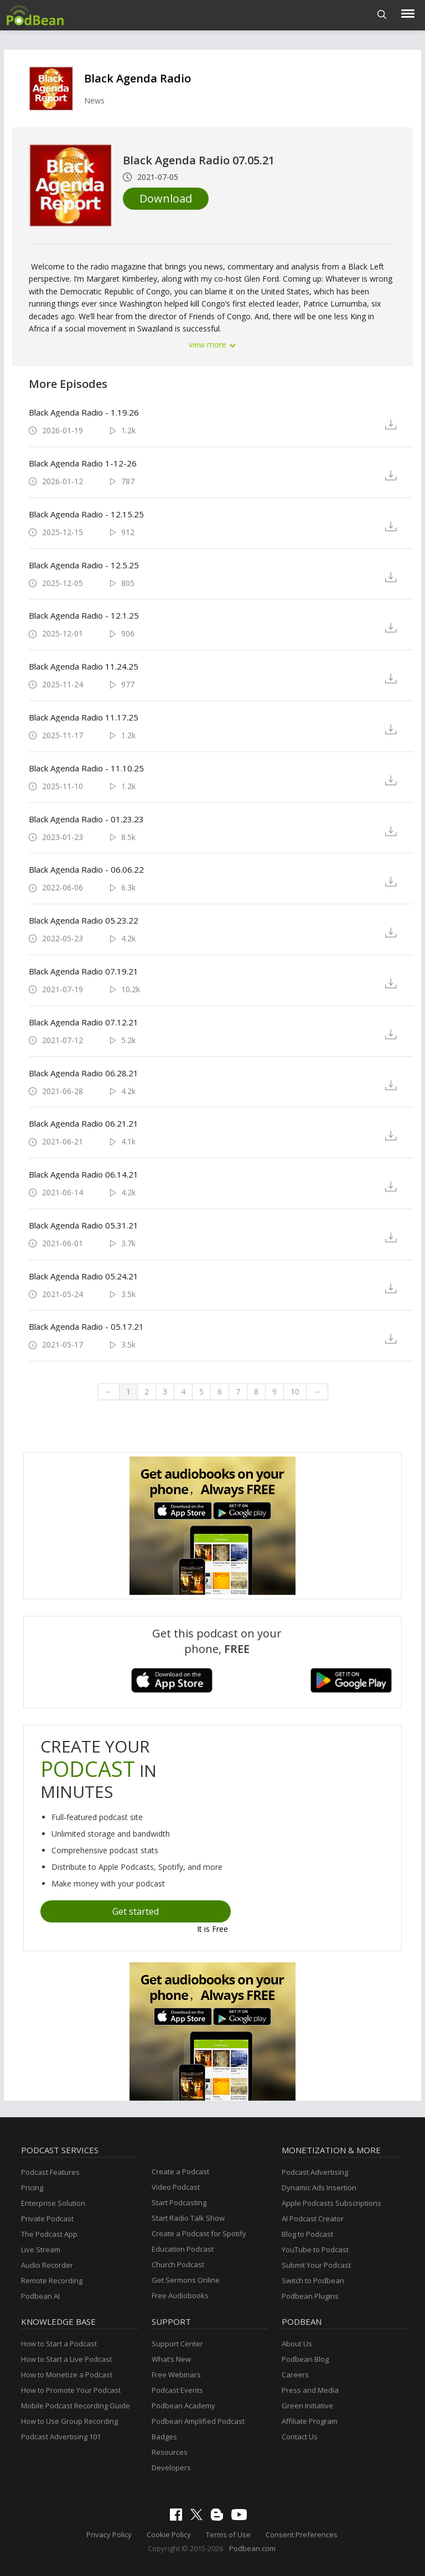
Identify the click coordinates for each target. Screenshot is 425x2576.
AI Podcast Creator (313, 2218)
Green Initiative (307, 2406)
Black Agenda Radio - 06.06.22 (86, 869)
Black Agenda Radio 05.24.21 (83, 1276)
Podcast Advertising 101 (61, 2437)
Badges (164, 2437)
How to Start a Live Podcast (66, 2359)
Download (165, 198)
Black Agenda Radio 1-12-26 (83, 463)
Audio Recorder (47, 2265)
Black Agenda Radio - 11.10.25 (86, 768)
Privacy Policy (109, 2534)
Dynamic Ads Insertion (319, 2188)
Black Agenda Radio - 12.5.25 (84, 565)
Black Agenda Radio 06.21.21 (83, 1123)
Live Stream (40, 2249)
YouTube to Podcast (315, 2249)
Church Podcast (178, 2264)
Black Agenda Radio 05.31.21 (83, 1225)
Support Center (177, 2344)
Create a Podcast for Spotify (199, 2233)
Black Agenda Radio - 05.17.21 (86, 1326)
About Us (297, 2344)
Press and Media (310, 2390)
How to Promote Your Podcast (71, 2390)
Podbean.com (252, 2548)
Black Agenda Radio (137, 78)
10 (295, 1391)
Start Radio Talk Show (188, 2218)
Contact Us (300, 2437)
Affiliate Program (310, 2421)
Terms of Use (228, 2534)
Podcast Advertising (315, 2172)
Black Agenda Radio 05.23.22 (83, 920)
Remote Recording (51, 2280)
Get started (135, 1911)
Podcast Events (177, 2390)
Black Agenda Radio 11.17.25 (83, 717)
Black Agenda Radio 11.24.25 (83, 666)
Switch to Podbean (313, 2280)
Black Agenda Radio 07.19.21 (83, 971)
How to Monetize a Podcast (66, 2375)
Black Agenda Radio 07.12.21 (83, 1022)
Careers (295, 2375)
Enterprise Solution (53, 2203)
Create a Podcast (180, 2171)
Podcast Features (50, 2172)
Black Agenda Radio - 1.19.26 (84, 412)
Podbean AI (40, 2296)
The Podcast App (49, 2234)
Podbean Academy (183, 2406)
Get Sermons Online (186, 2280)
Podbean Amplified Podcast (198, 2421)
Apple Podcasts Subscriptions (331, 2203)
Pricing (32, 2188)
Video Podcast (176, 2187)
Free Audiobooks (180, 2295)
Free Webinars (176, 2375)
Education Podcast (183, 2249)
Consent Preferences (302, 2534)
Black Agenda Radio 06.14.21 (83, 1174)
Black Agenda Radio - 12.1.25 (84, 615)
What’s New (171, 2359)
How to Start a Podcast (59, 2344)
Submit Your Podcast (316, 2265)
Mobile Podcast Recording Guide (75, 2406)
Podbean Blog (305, 2359)
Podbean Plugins (310, 2296)
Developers (171, 2468)
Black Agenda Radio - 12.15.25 (86, 514)
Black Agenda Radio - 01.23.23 (86, 819)
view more (212, 344)
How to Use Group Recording (69, 2421)
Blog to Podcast (307, 2234)
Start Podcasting (179, 2202)
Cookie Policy (169, 2534)
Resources (170, 2452)
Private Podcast (47, 2218)
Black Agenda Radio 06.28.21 (83, 1073)
